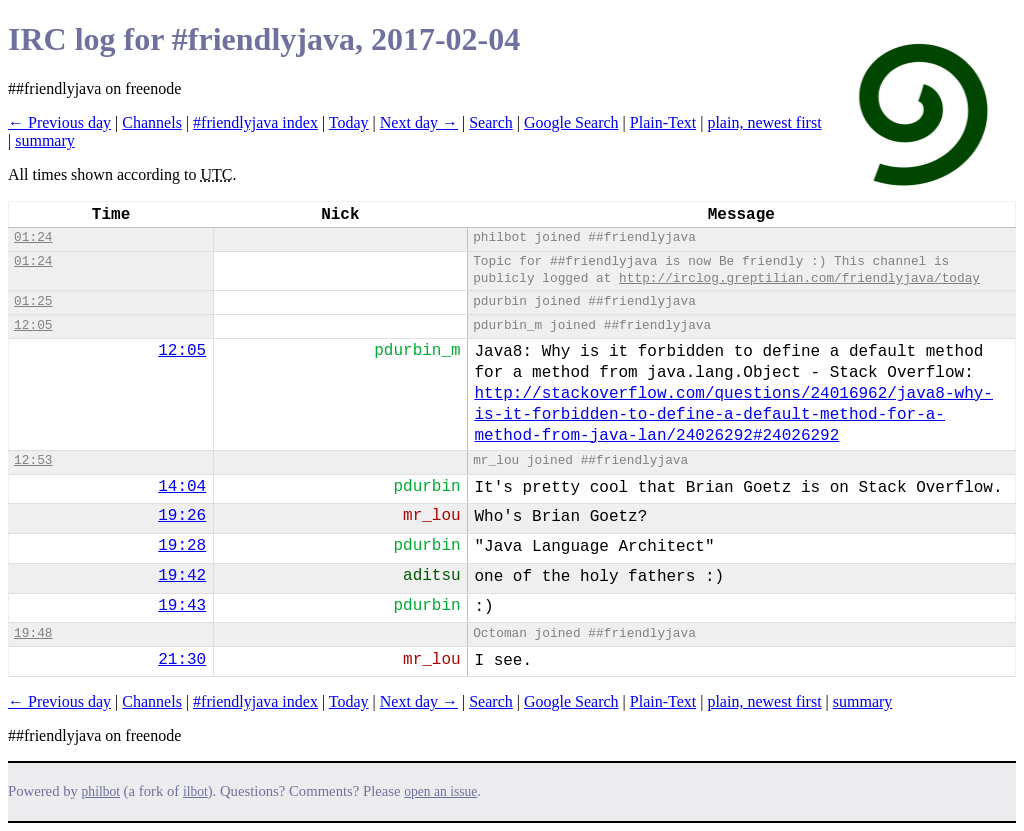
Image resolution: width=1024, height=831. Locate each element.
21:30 (182, 660)
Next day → (419, 122)
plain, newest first (764, 122)
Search (491, 122)
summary (45, 140)
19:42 (182, 576)
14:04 (182, 487)
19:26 (182, 516)
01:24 (33, 237)
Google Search (571, 122)
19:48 (33, 633)
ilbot (195, 791)
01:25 (33, 301)
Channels (152, 122)
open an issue (440, 791)
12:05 (33, 325)
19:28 (182, 546)
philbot (101, 791)
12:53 (33, 460)
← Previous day (59, 122)
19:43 (182, 606)
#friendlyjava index (255, 122)
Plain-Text (663, 122)
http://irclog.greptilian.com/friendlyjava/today (799, 278)
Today (349, 122)
